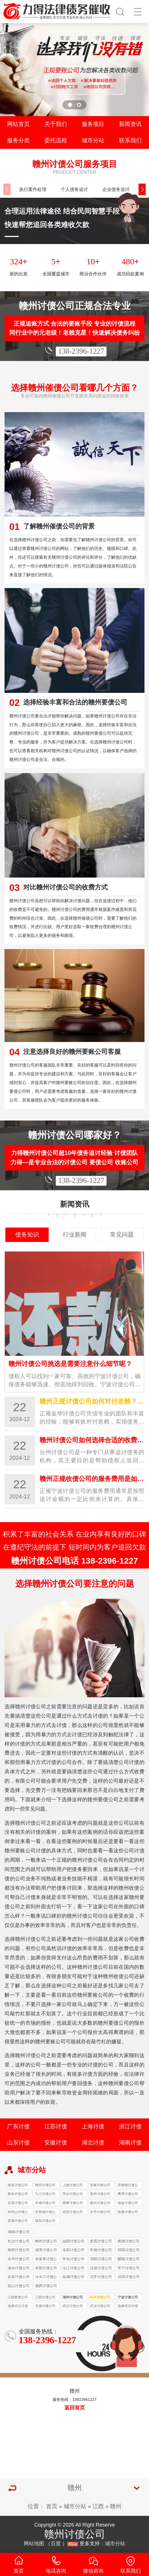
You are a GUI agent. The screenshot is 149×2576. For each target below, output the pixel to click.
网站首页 (18, 124)
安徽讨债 (55, 2142)
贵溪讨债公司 (18, 2220)
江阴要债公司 (18, 2297)
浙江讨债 (130, 2126)
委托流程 (55, 140)
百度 (56, 2543)
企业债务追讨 (115, 189)
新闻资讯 (130, 124)
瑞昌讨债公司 (45, 2220)
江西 (98, 2506)
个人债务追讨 (74, 189)
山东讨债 (18, 2142)
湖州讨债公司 (72, 2297)
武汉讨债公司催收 (100, 2306)
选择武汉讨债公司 (18, 2306)
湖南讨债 (130, 2142)
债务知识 (27, 1234)
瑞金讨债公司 (128, 2203)
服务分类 (18, 140)
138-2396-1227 (81, 351)
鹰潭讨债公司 (128, 2194)
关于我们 (55, 124)
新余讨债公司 (18, 2194)
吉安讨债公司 (18, 2203)
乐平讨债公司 (100, 2212)
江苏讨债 (55, 2126)
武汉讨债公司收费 (72, 2306)
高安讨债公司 (72, 2212)
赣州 (115, 2506)
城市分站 (93, 140)
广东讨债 (18, 2126)
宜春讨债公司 (100, 2185)
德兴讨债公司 (100, 2203)
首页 (51, 2506)
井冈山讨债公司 (18, 2212)
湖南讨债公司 (19, 2232)
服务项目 (93, 124)
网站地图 (34, 2543)
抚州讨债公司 (100, 2194)
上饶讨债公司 (72, 2185)
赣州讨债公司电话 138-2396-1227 (74, 1560)
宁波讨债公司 (128, 2297)
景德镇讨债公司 (128, 2185)
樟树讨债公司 (72, 2203)
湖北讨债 (93, 2142)
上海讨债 (93, 2126)
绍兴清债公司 (100, 2297)
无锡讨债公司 (45, 2306)
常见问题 (122, 1234)
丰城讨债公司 (45, 2203)
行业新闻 (75, 1234)
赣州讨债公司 (45, 2185)
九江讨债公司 (45, 2194)
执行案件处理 (32, 189)
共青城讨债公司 (45, 2212)
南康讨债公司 (128, 2212)
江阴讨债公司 (45, 2297)
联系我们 (130, 140)
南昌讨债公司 (18, 2185)
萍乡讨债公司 (72, 2194)
